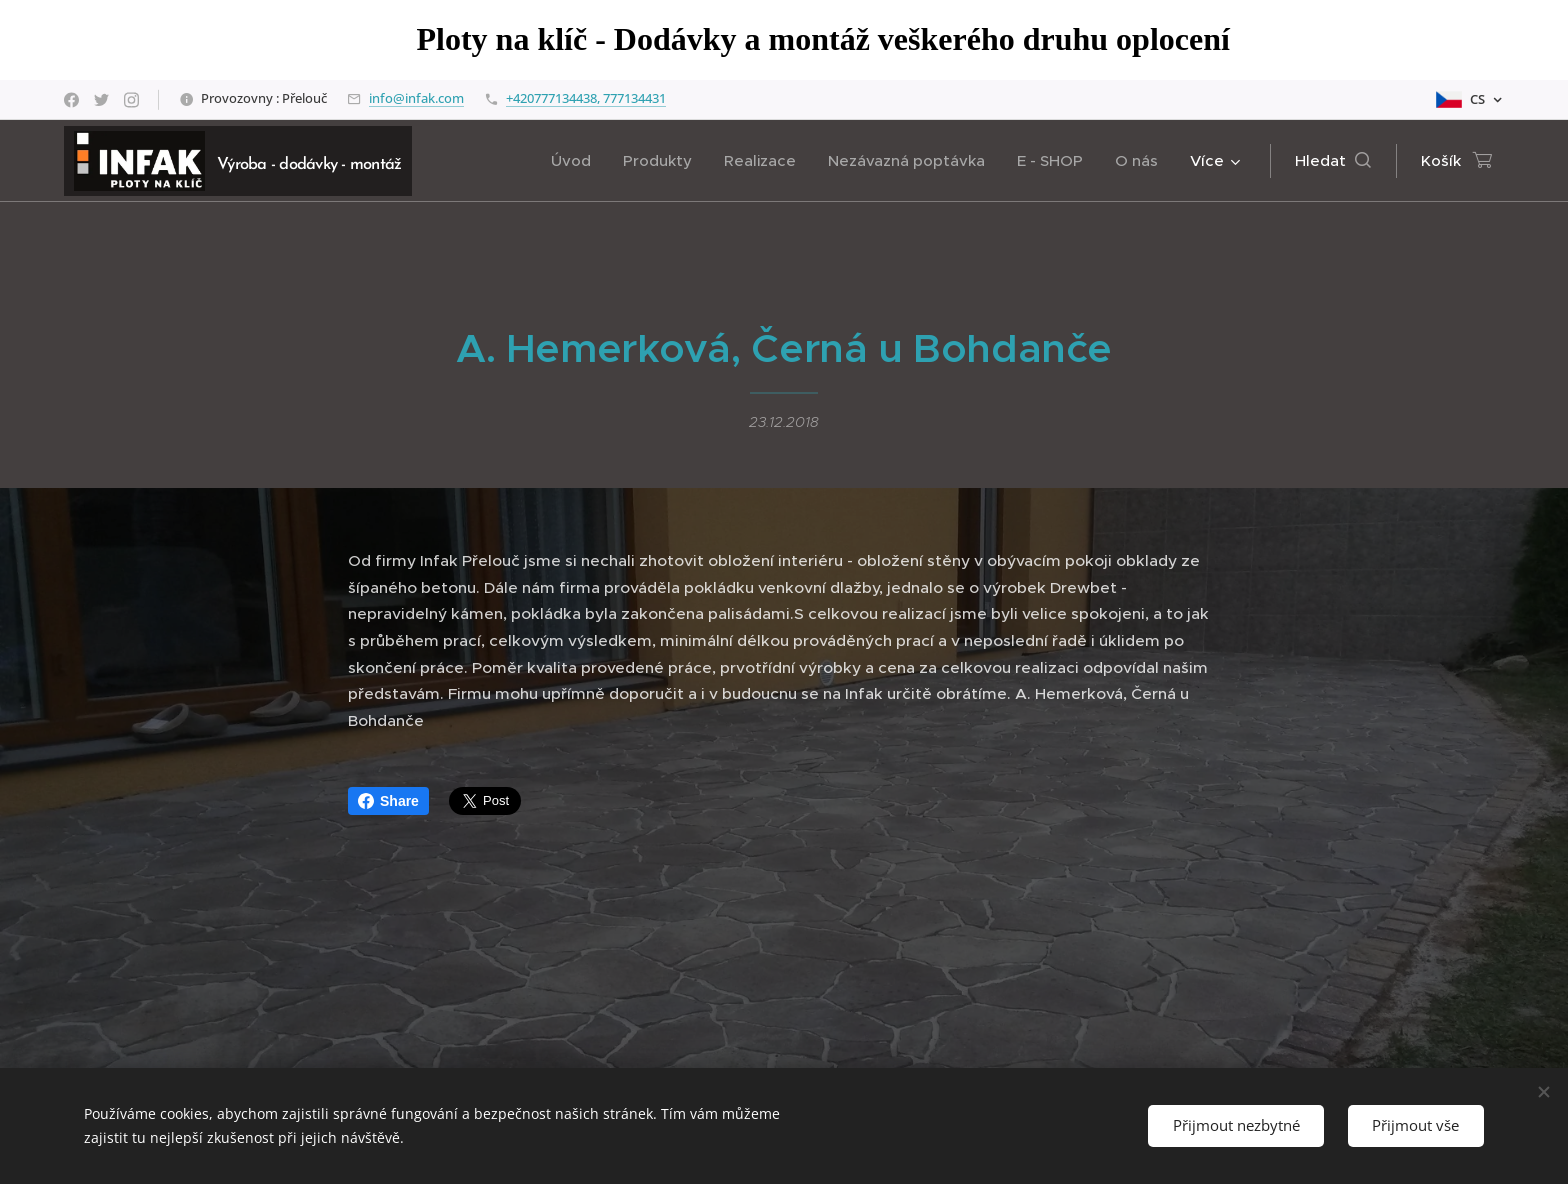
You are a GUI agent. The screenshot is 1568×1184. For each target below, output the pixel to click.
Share (388, 801)
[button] (1333, 161)
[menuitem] (576, 161)
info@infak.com (416, 98)
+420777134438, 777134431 (586, 98)
